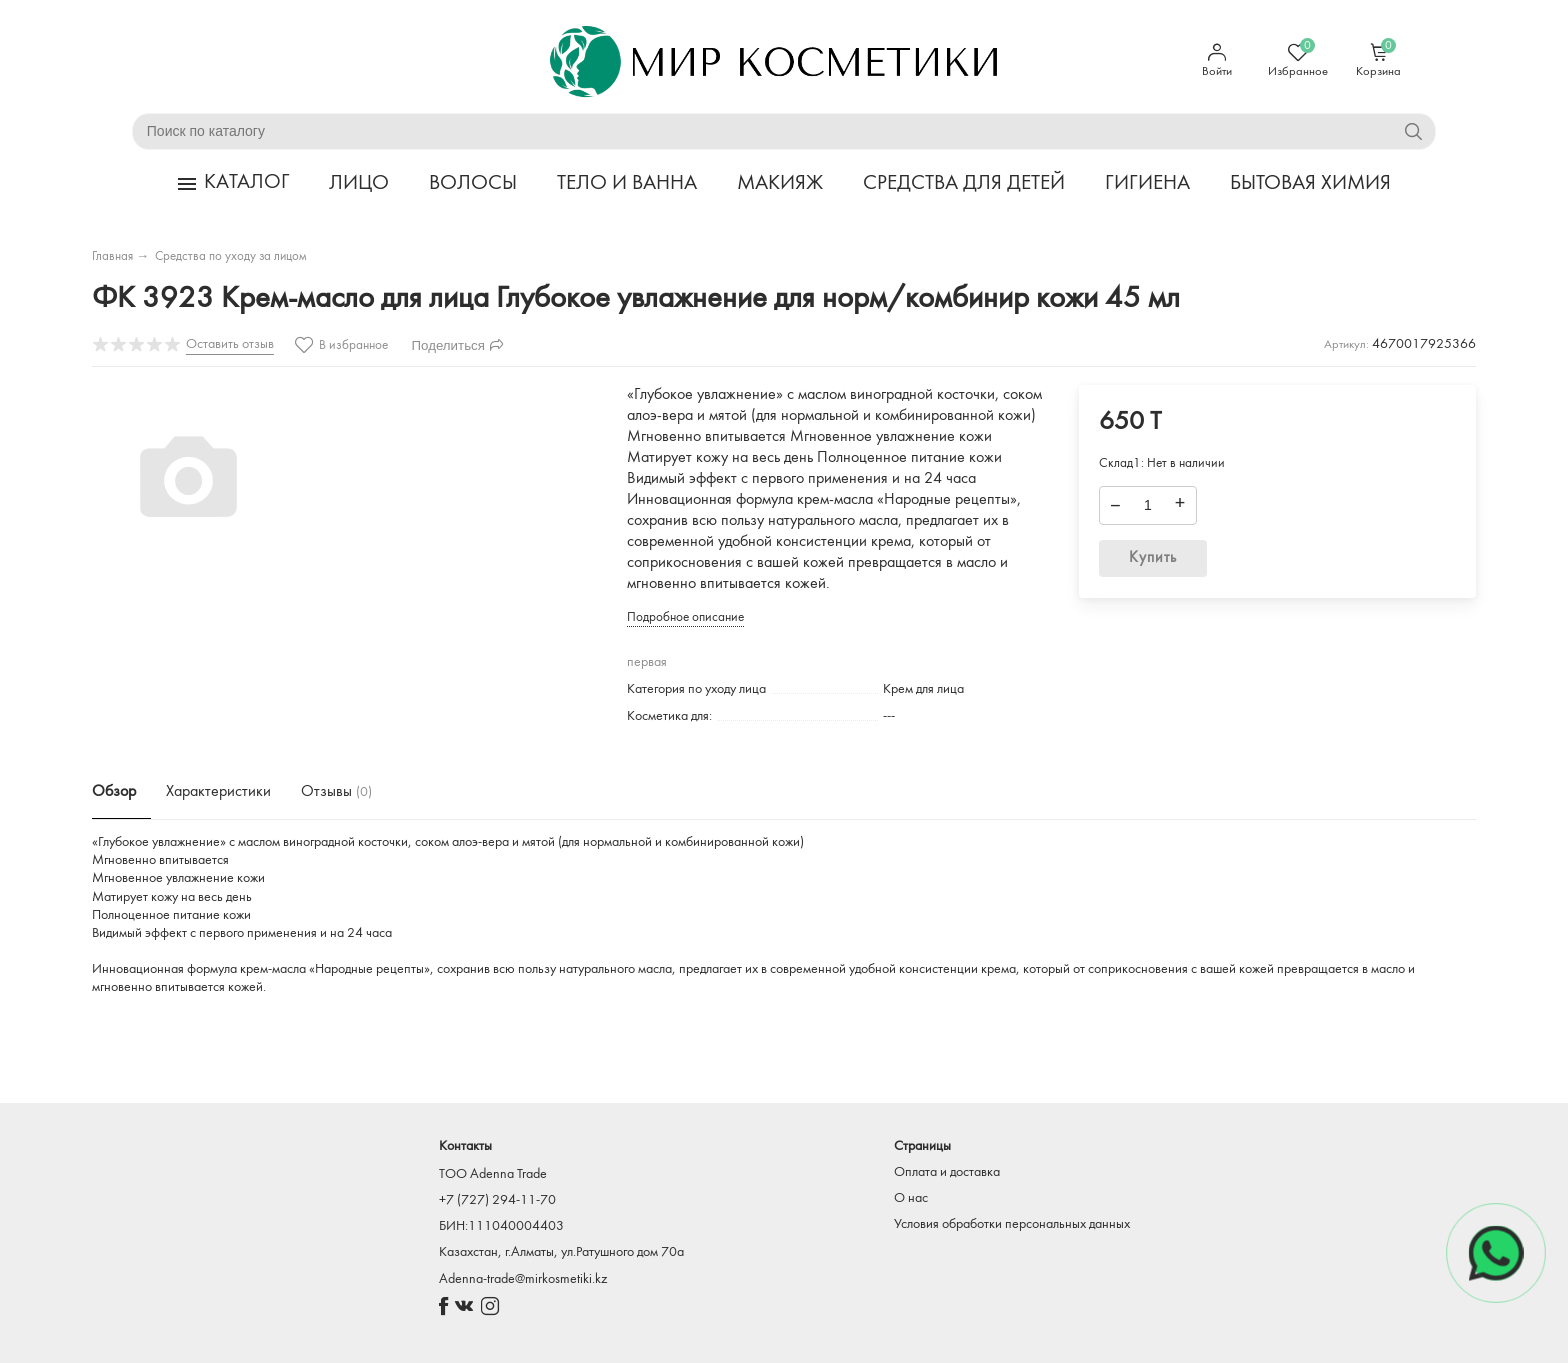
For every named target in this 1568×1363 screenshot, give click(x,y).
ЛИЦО (359, 184)
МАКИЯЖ (780, 184)
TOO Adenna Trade (493, 1174)
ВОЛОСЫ (473, 184)
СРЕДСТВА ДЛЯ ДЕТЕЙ (964, 184)
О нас (911, 1198)
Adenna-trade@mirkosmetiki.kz (523, 1279)
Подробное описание (685, 617)
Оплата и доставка (947, 1172)
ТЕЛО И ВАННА (627, 184)
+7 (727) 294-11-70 (497, 1200)
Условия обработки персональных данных (1012, 1224)
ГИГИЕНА (1147, 184)
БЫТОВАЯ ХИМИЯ (1310, 184)
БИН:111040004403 (501, 1226)
